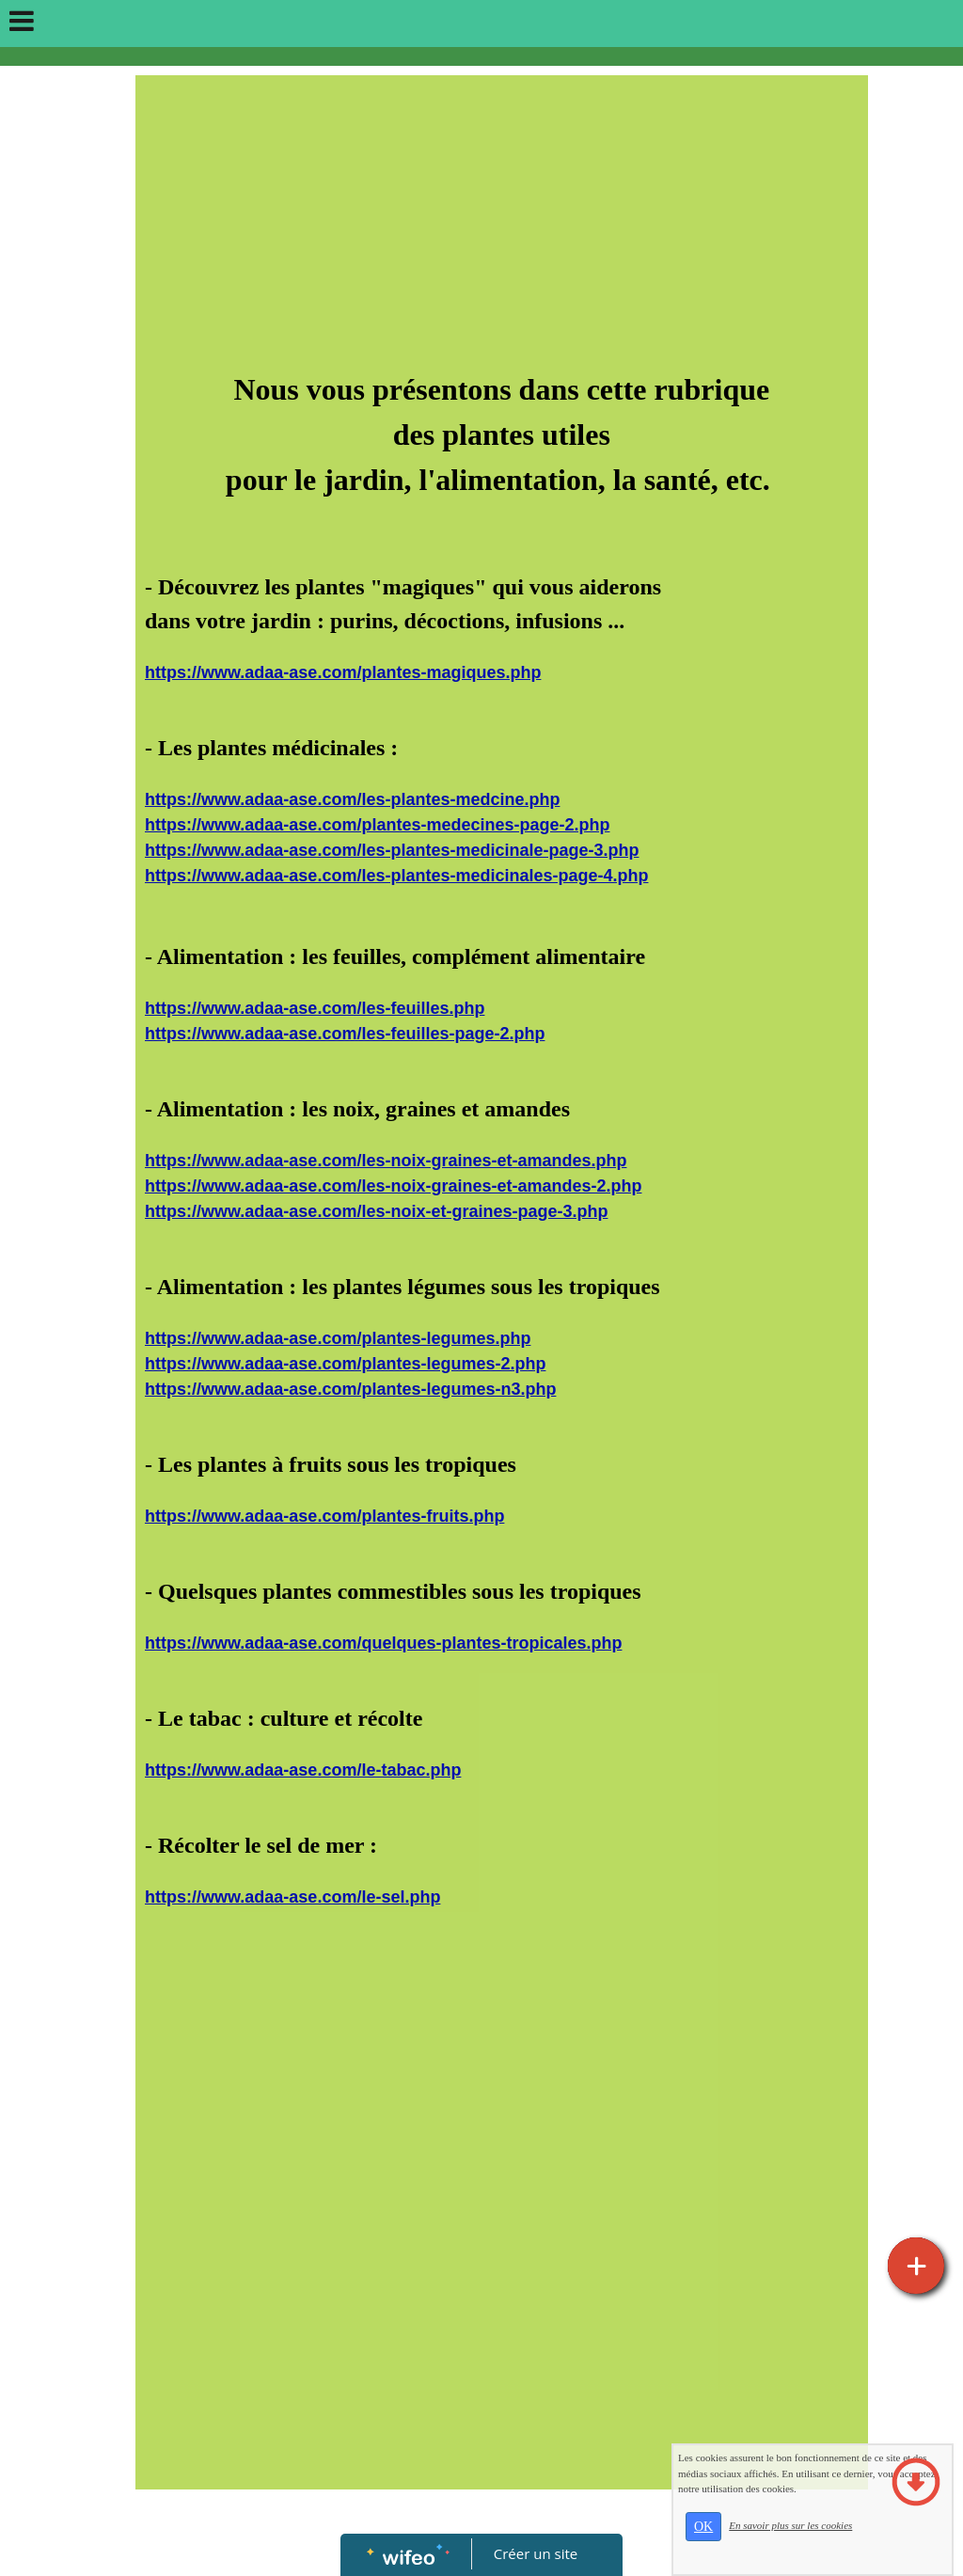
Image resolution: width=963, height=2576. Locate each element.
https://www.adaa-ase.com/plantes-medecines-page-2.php (377, 824)
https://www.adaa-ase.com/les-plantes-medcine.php (352, 799)
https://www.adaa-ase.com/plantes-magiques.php (343, 672)
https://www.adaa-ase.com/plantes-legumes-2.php (345, 1363)
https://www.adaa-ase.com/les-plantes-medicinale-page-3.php (392, 850)
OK (742, 2544)
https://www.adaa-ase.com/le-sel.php (292, 1897)
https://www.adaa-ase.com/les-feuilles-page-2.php (345, 1033)
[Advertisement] (502, 225)
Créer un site (535, 2553)
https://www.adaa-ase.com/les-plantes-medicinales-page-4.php (396, 875)
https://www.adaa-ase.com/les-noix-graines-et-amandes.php (385, 1160)
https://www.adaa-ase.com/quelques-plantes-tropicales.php (383, 1643)
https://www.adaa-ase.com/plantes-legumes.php (337, 1338)
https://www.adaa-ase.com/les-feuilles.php (314, 1008)
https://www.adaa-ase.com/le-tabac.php (303, 1770)
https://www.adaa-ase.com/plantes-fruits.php (324, 1516)
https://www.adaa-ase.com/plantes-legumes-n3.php (350, 1389)
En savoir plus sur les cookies (830, 2543)
